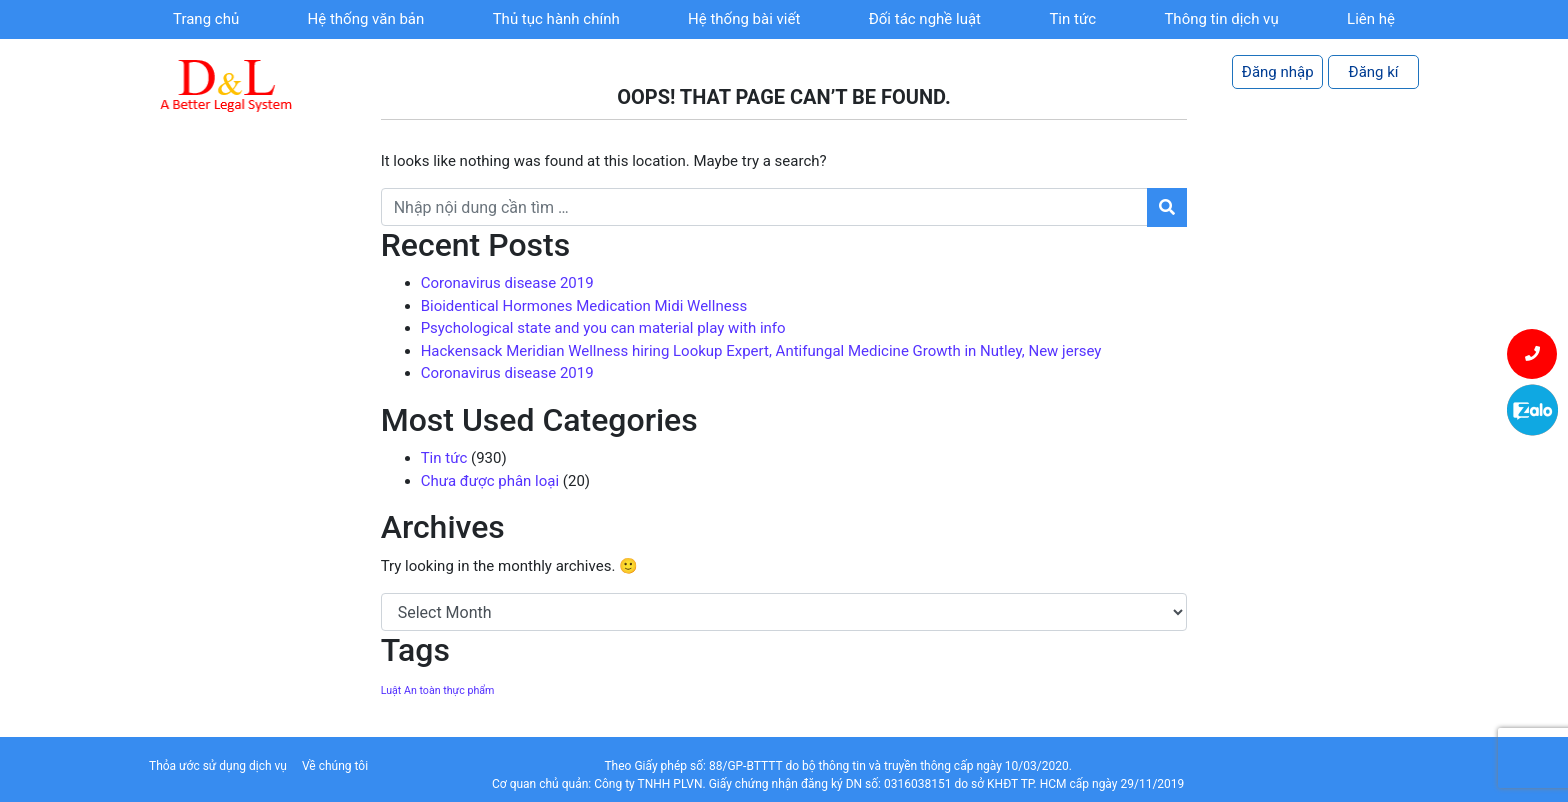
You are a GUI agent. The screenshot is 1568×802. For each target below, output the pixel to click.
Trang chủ (206, 19)
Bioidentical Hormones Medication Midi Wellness (584, 306)
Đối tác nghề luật (925, 19)
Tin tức (1072, 19)
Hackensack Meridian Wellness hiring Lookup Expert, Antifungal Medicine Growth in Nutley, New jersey (761, 351)
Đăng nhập (1278, 72)
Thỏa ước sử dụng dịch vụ (218, 766)
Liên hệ (1371, 19)
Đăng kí (1374, 72)
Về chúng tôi (335, 766)
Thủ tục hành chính (556, 19)
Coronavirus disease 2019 (507, 283)
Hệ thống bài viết (744, 19)
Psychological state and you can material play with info (603, 328)
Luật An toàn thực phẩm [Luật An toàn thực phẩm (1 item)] (438, 690)
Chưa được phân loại (490, 481)
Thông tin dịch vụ (1221, 19)
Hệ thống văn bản (366, 19)
